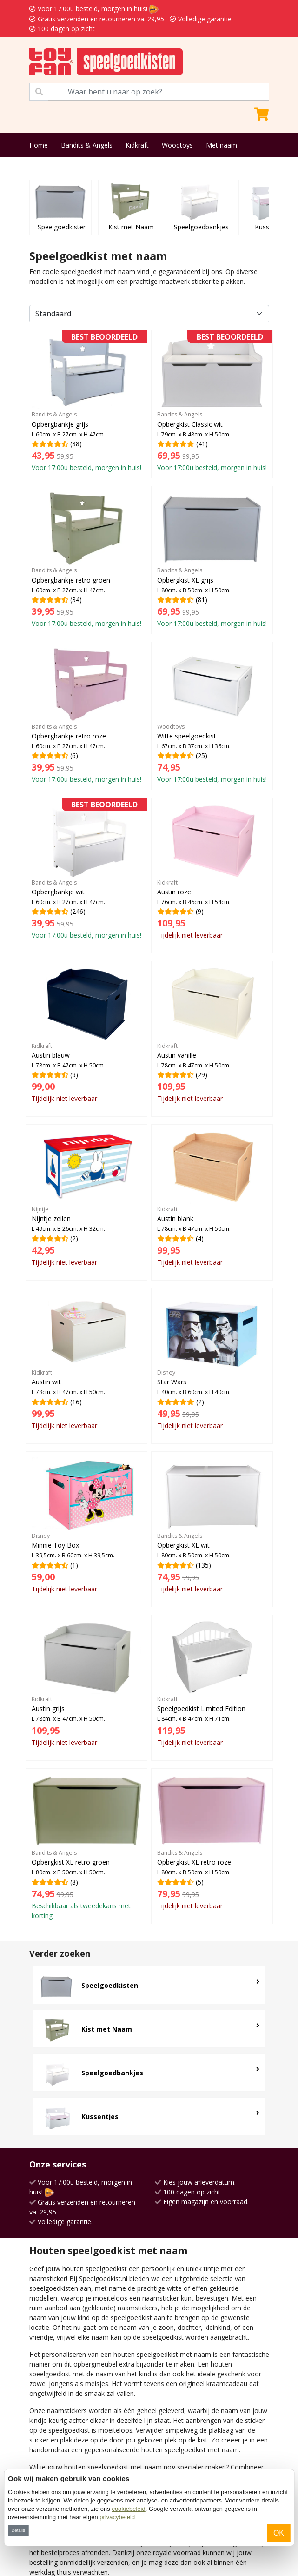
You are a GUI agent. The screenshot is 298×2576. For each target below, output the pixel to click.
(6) (86, 716)
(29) (212, 1035)
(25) (212, 716)
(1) (86, 1525)
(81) (212, 560)
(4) (212, 1198)
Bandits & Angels (87, 145)
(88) (86, 404)
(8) (86, 1847)
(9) (212, 872)
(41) (212, 404)
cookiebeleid (128, 2508)
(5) (212, 1842)
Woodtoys (177, 145)
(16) (86, 1362)
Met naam (221, 145)
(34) (86, 560)
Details (18, 2530)
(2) (86, 1198)
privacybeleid (117, 2517)
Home (38, 145)
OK (278, 2533)
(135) (212, 1525)
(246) (86, 871)
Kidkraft (137, 145)
